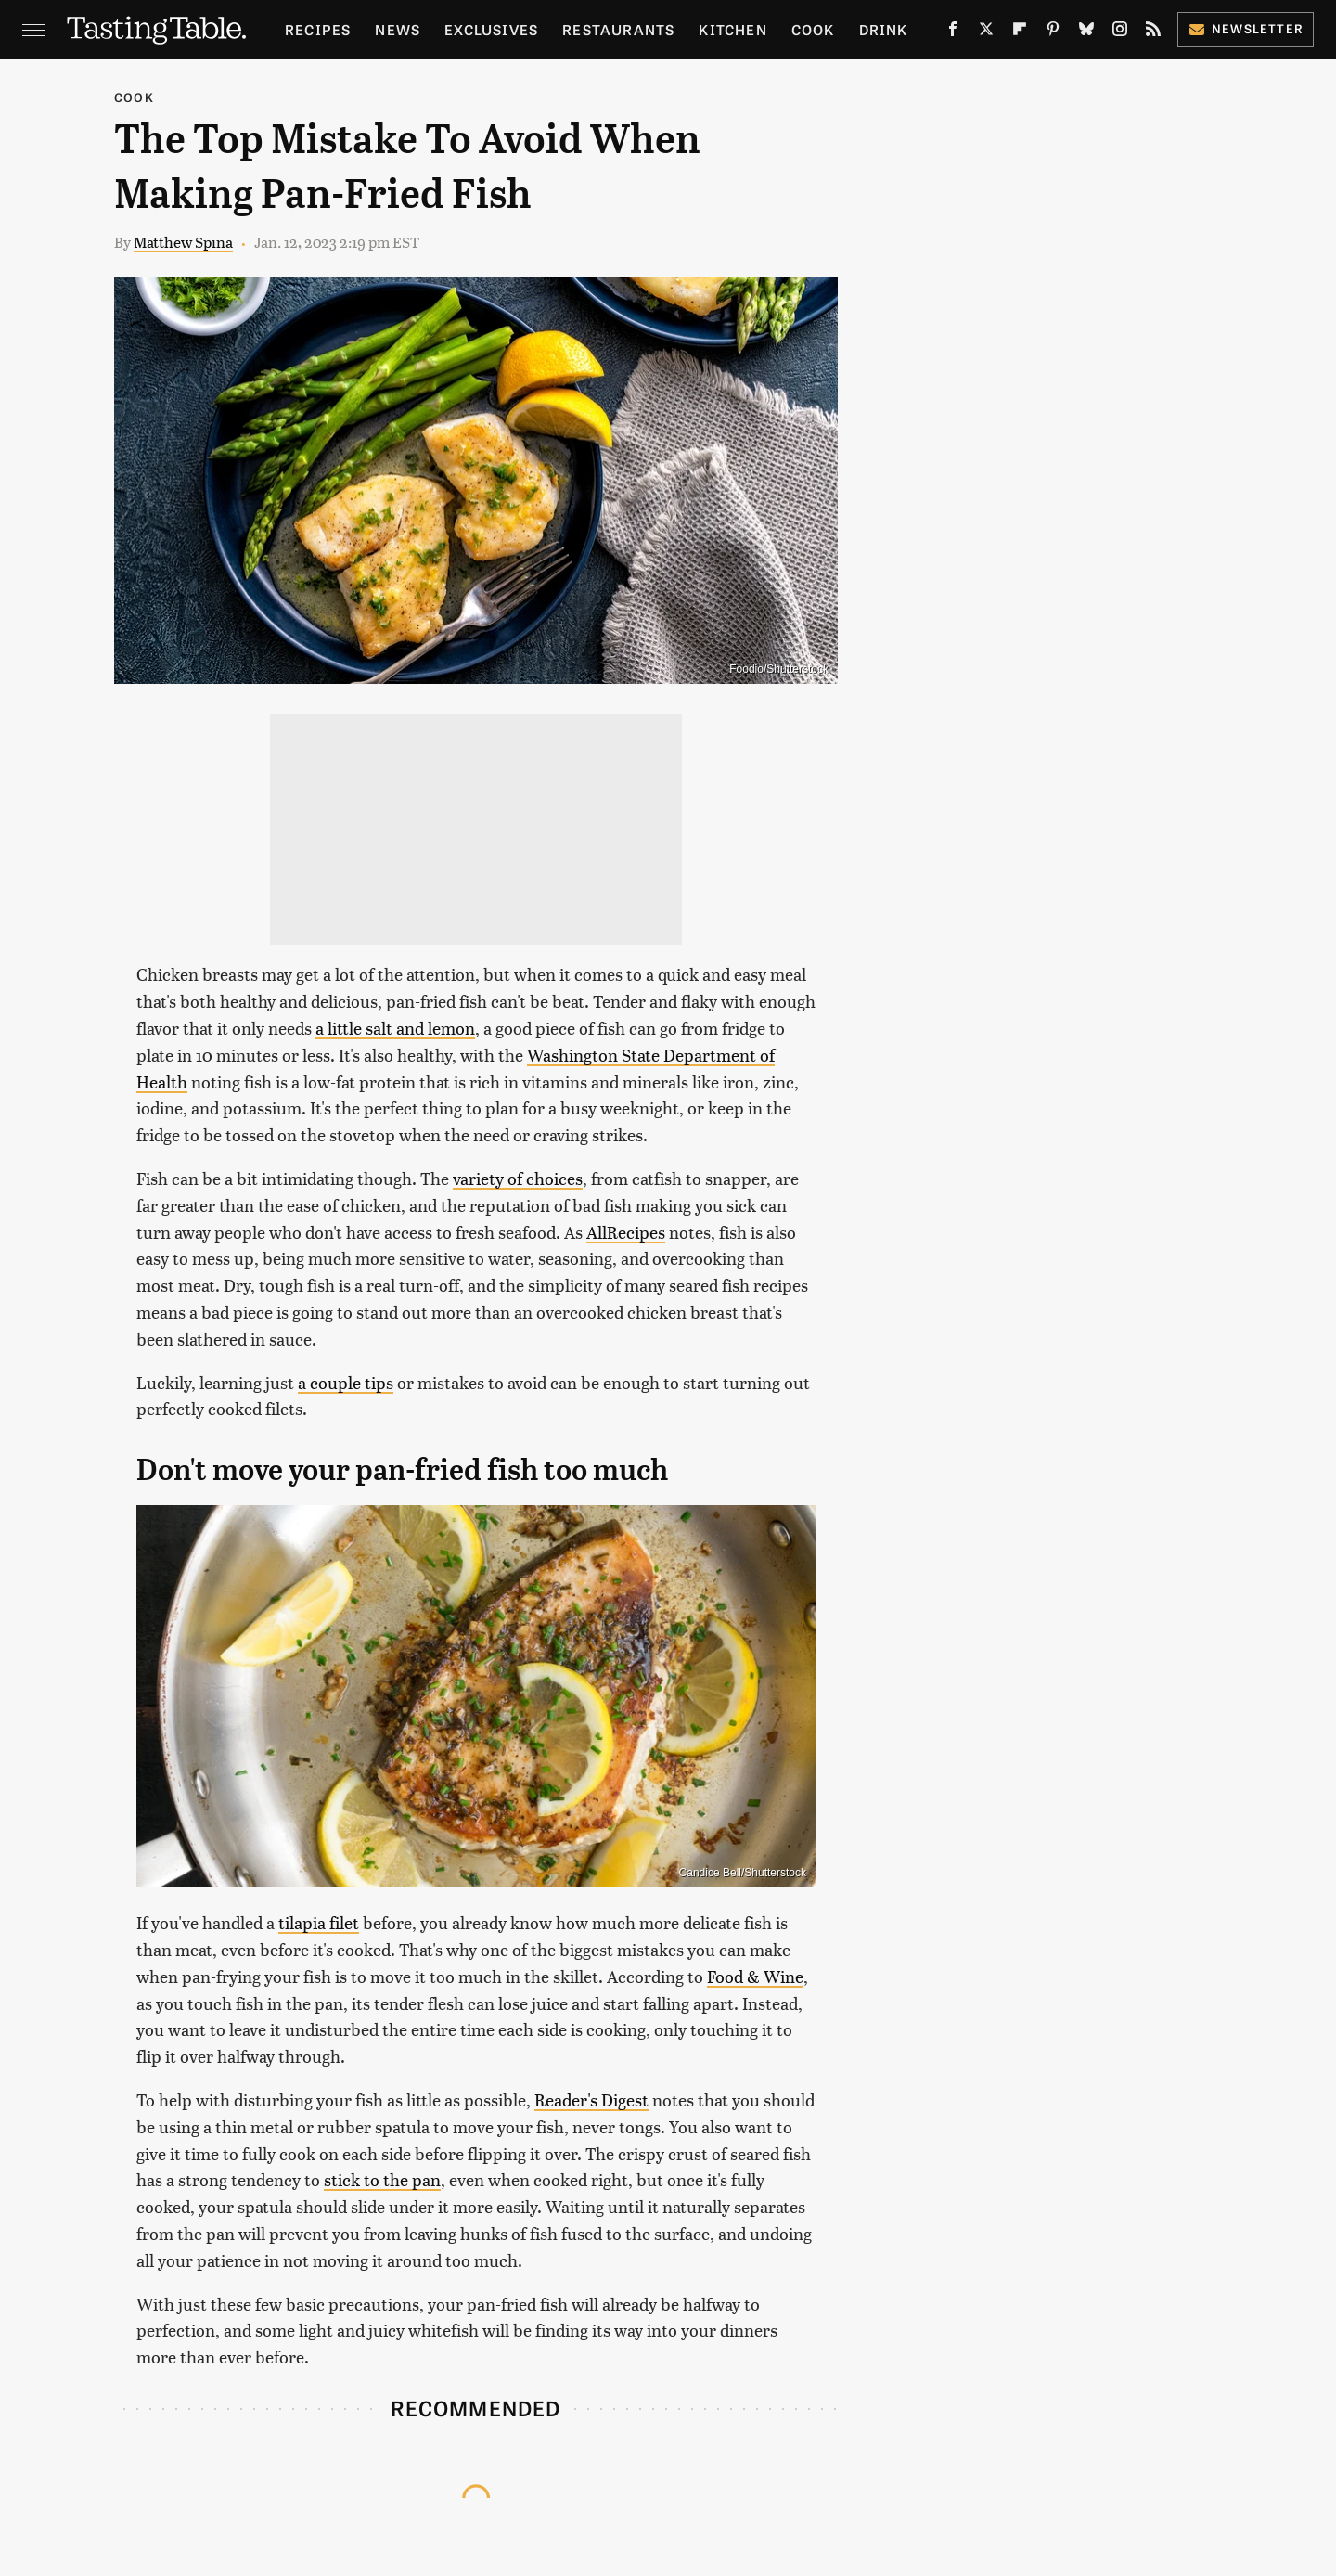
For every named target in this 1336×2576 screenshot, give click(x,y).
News (397, 29)
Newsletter (1246, 28)
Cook (813, 29)
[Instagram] (1120, 32)
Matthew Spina (183, 241)
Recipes (318, 29)
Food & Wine (755, 1976)
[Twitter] (986, 32)
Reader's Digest (591, 2099)
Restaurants (618, 29)
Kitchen (732, 29)
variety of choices (518, 1178)
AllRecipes (625, 1231)
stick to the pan (382, 2179)
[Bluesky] (1086, 32)
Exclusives (491, 29)
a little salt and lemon (395, 1027)
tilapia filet (318, 1922)
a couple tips (345, 1382)
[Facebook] (953, 32)
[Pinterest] (1053, 32)
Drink (883, 29)
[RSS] (1153, 32)
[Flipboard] (1019, 32)
